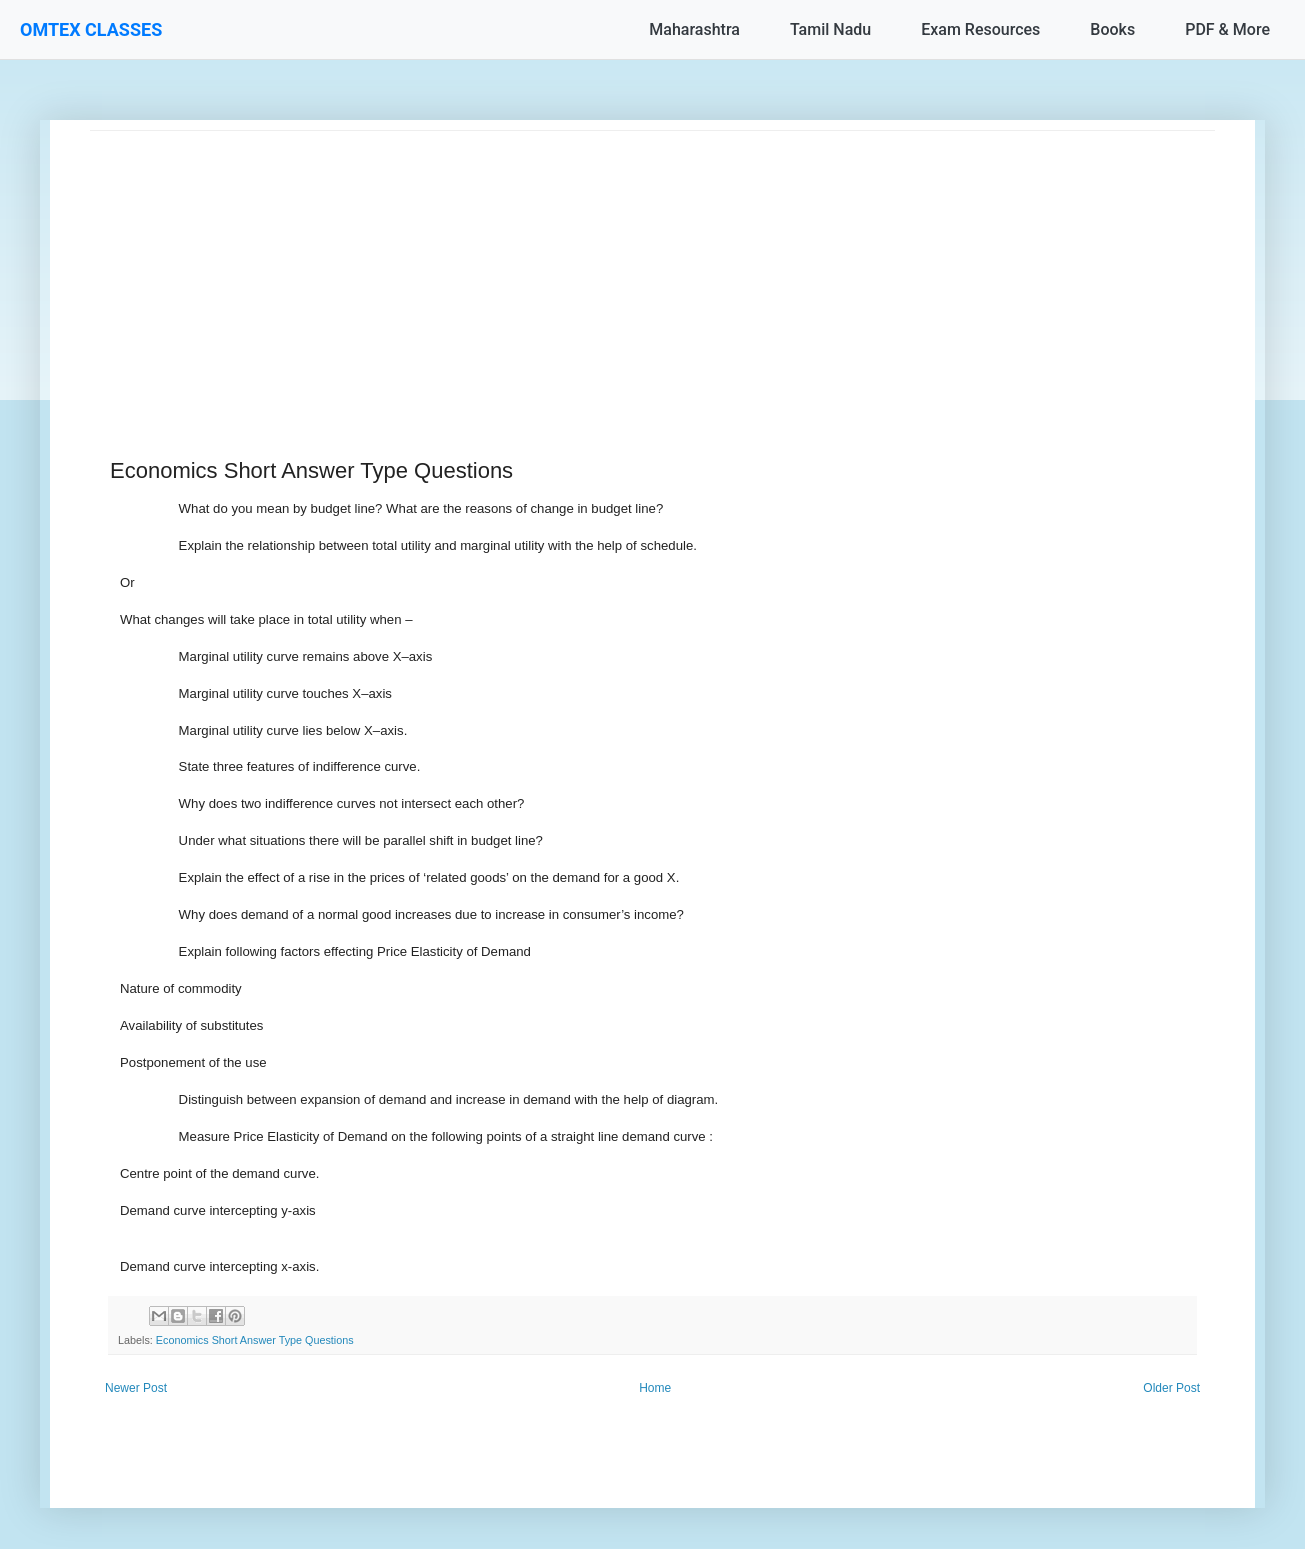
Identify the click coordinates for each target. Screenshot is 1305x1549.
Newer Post (136, 1388)
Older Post (1171, 1388)
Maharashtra (694, 29)
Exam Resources (980, 29)
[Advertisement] (652, 271)
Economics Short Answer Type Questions (255, 1340)
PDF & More (1227, 29)
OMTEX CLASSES (91, 29)
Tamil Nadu (830, 29)
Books (1112, 29)
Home (655, 1388)
